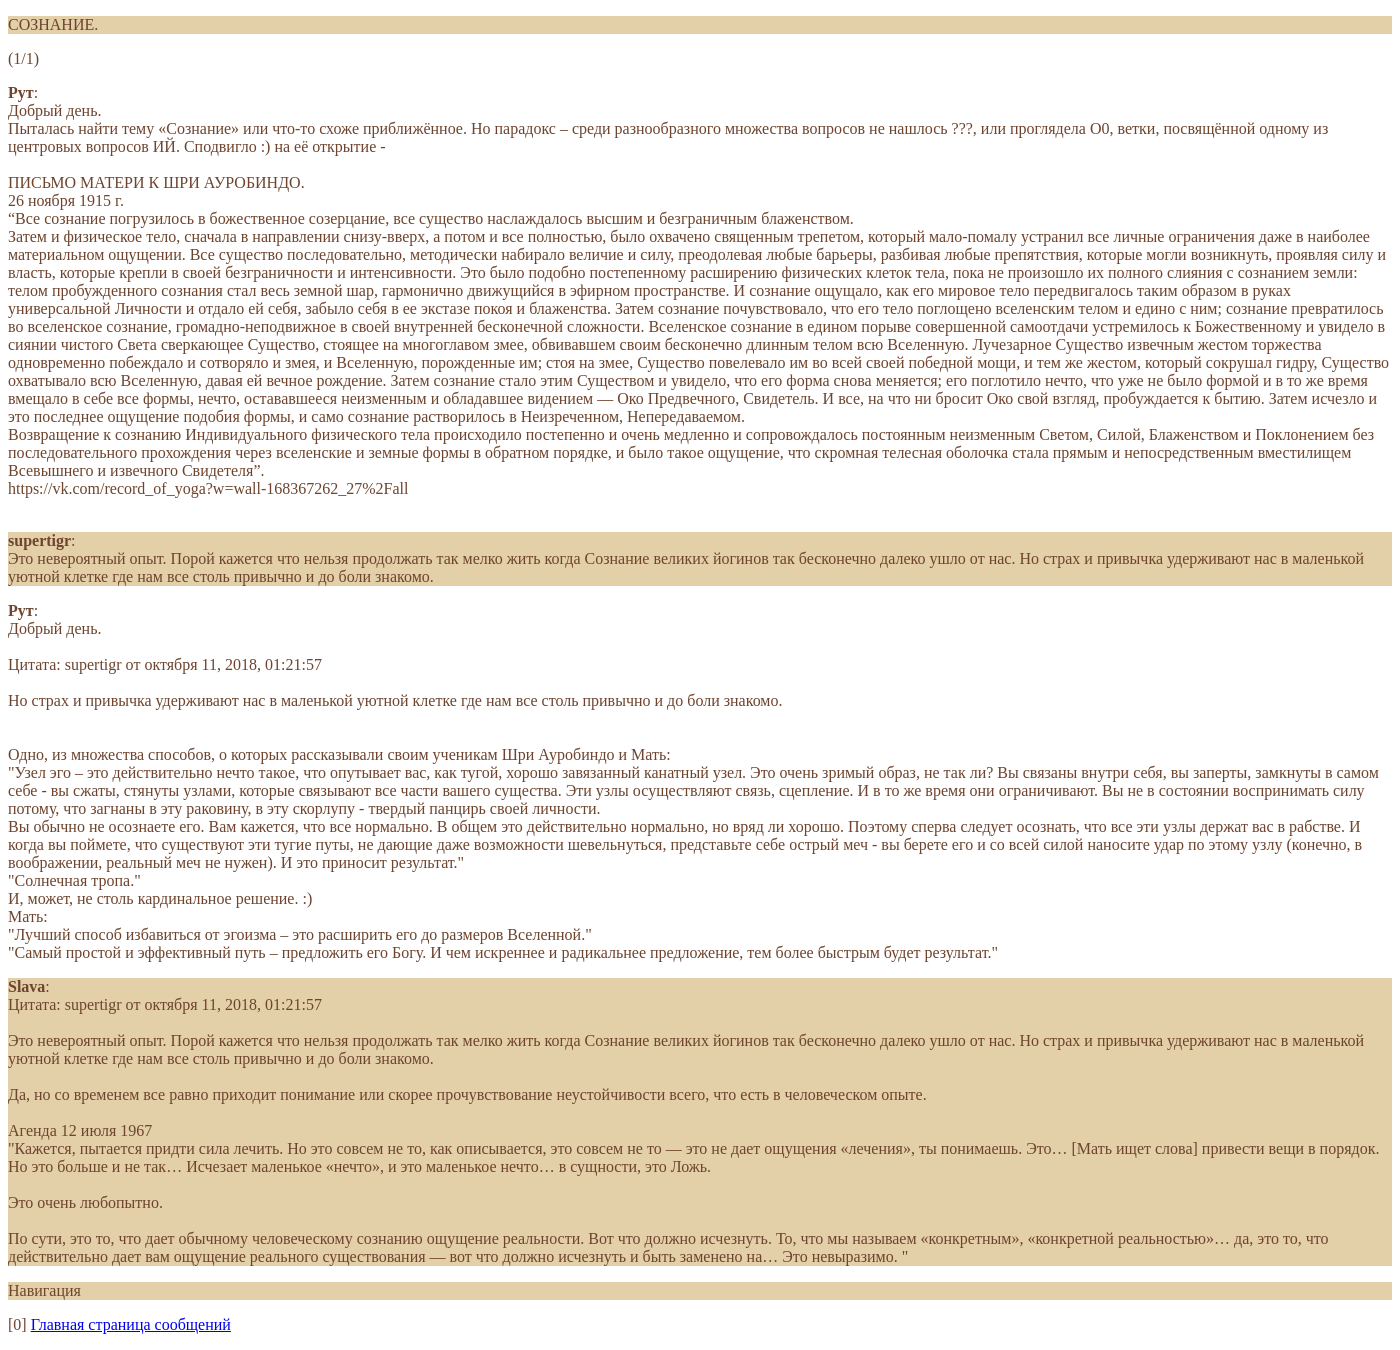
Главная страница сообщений (131, 1324)
